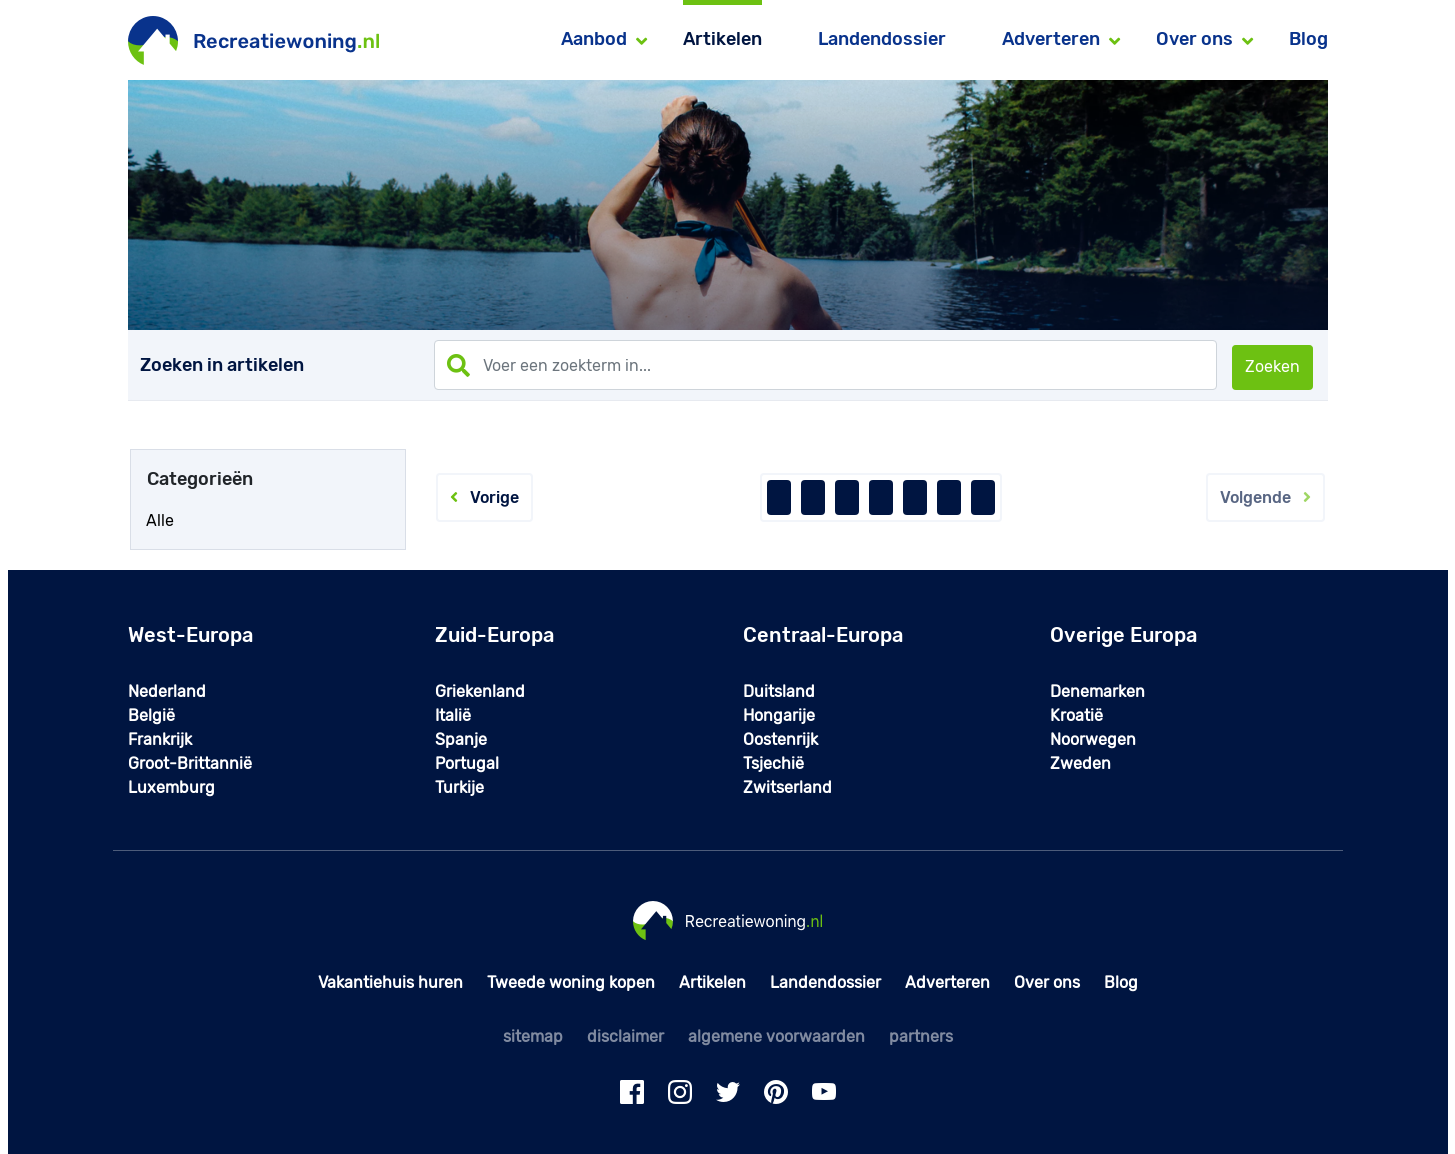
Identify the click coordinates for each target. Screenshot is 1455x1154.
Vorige (484, 497)
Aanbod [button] (594, 39)
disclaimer (625, 1036)
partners (921, 1036)
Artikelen (722, 39)
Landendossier (882, 39)
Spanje (461, 739)
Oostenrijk (780, 739)
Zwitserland (787, 787)
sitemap (533, 1036)
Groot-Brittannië (190, 763)
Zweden (1080, 763)
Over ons (1047, 982)
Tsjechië (773, 763)
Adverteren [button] (1051, 39)
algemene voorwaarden (776, 1036)
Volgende (1265, 497)
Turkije (459, 787)
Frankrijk (160, 739)
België (151, 715)
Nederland (167, 691)
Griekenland (480, 691)
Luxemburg (171, 787)
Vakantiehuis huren (390, 982)
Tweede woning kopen (571, 982)
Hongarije (779, 715)
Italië (453, 715)
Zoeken (1272, 366)
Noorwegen (1093, 739)
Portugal (467, 763)
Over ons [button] (1194, 39)
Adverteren (947, 982)
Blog (1308, 39)
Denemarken (1097, 691)
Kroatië (1076, 715)
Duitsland (779, 691)
